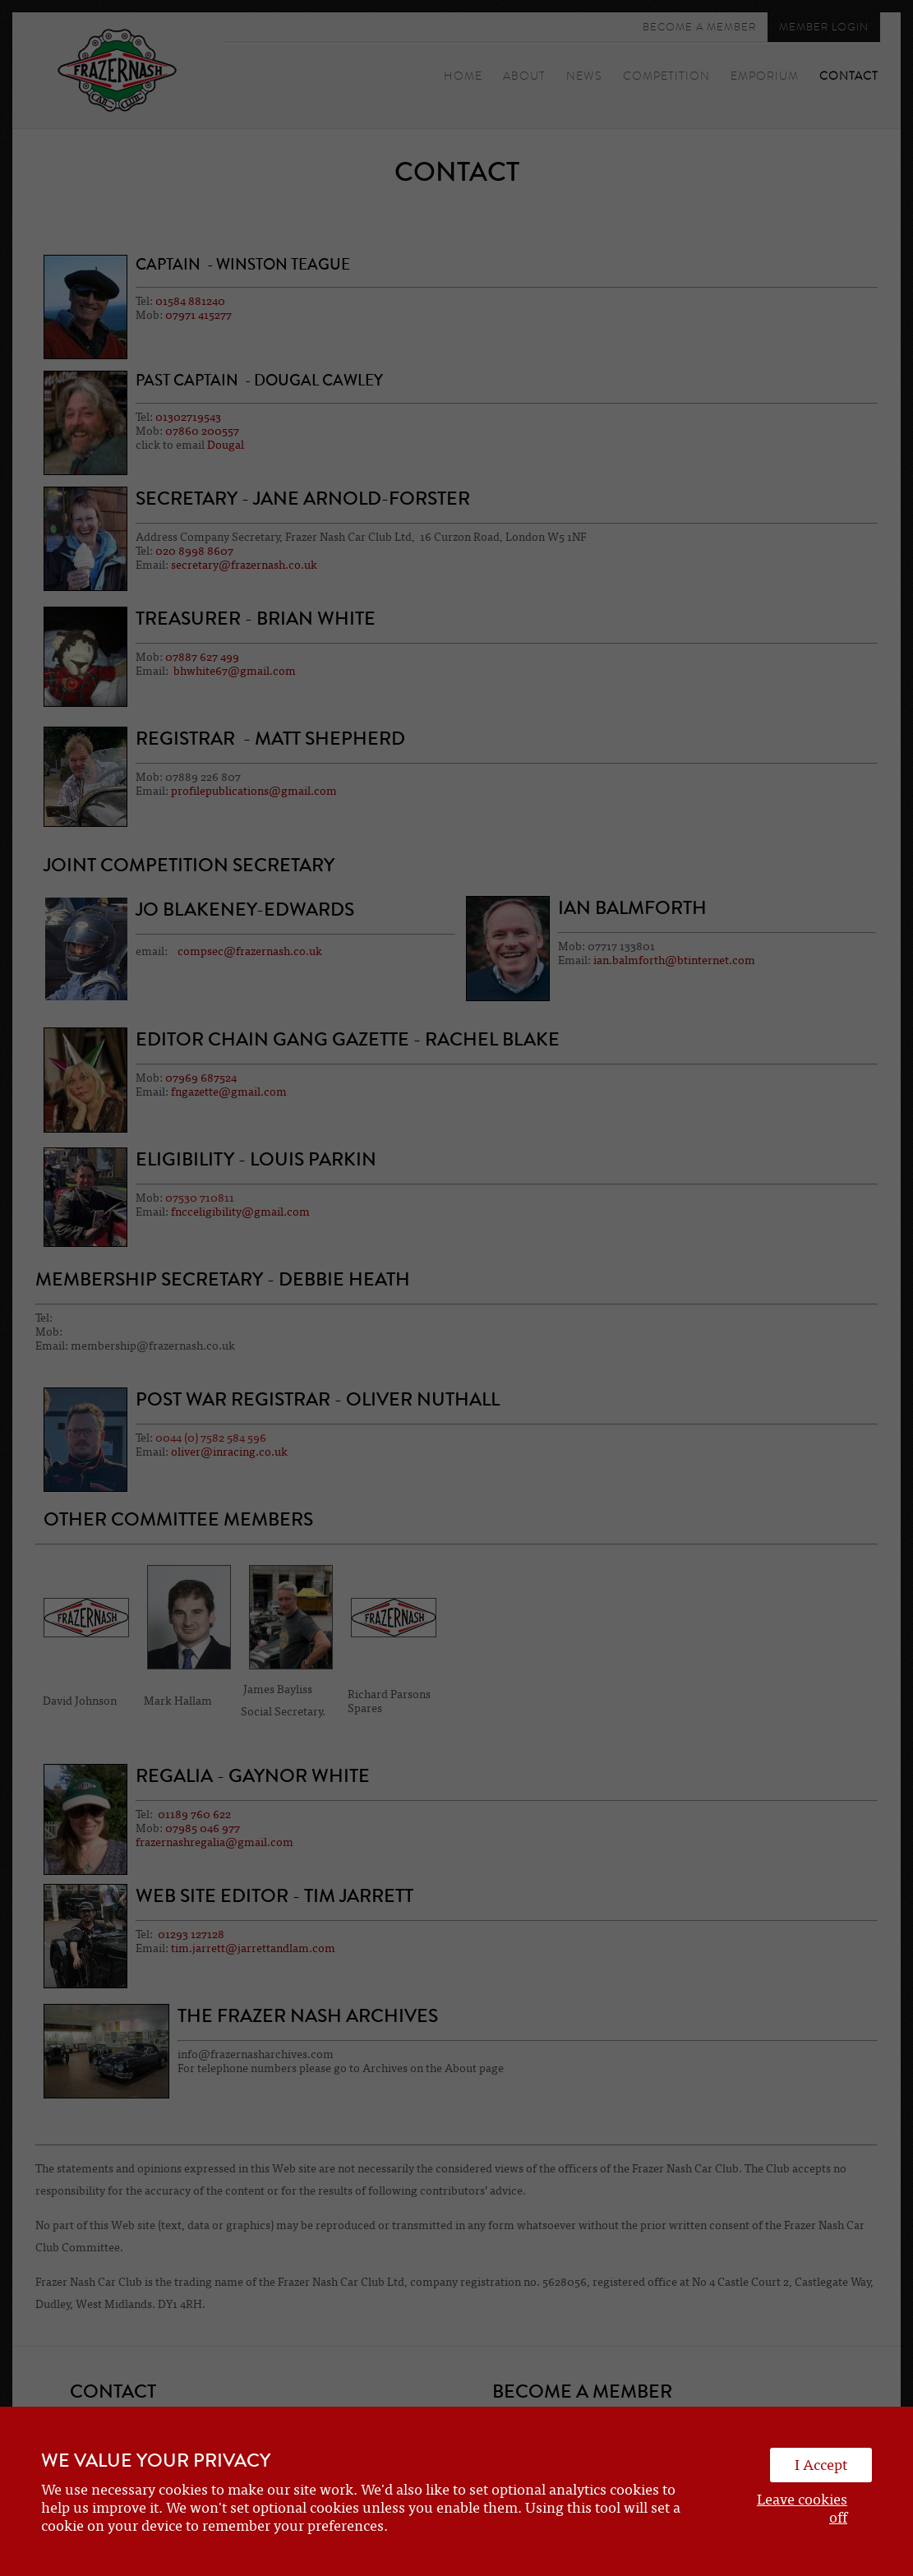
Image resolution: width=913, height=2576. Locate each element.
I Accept (821, 2465)
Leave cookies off (802, 2509)
